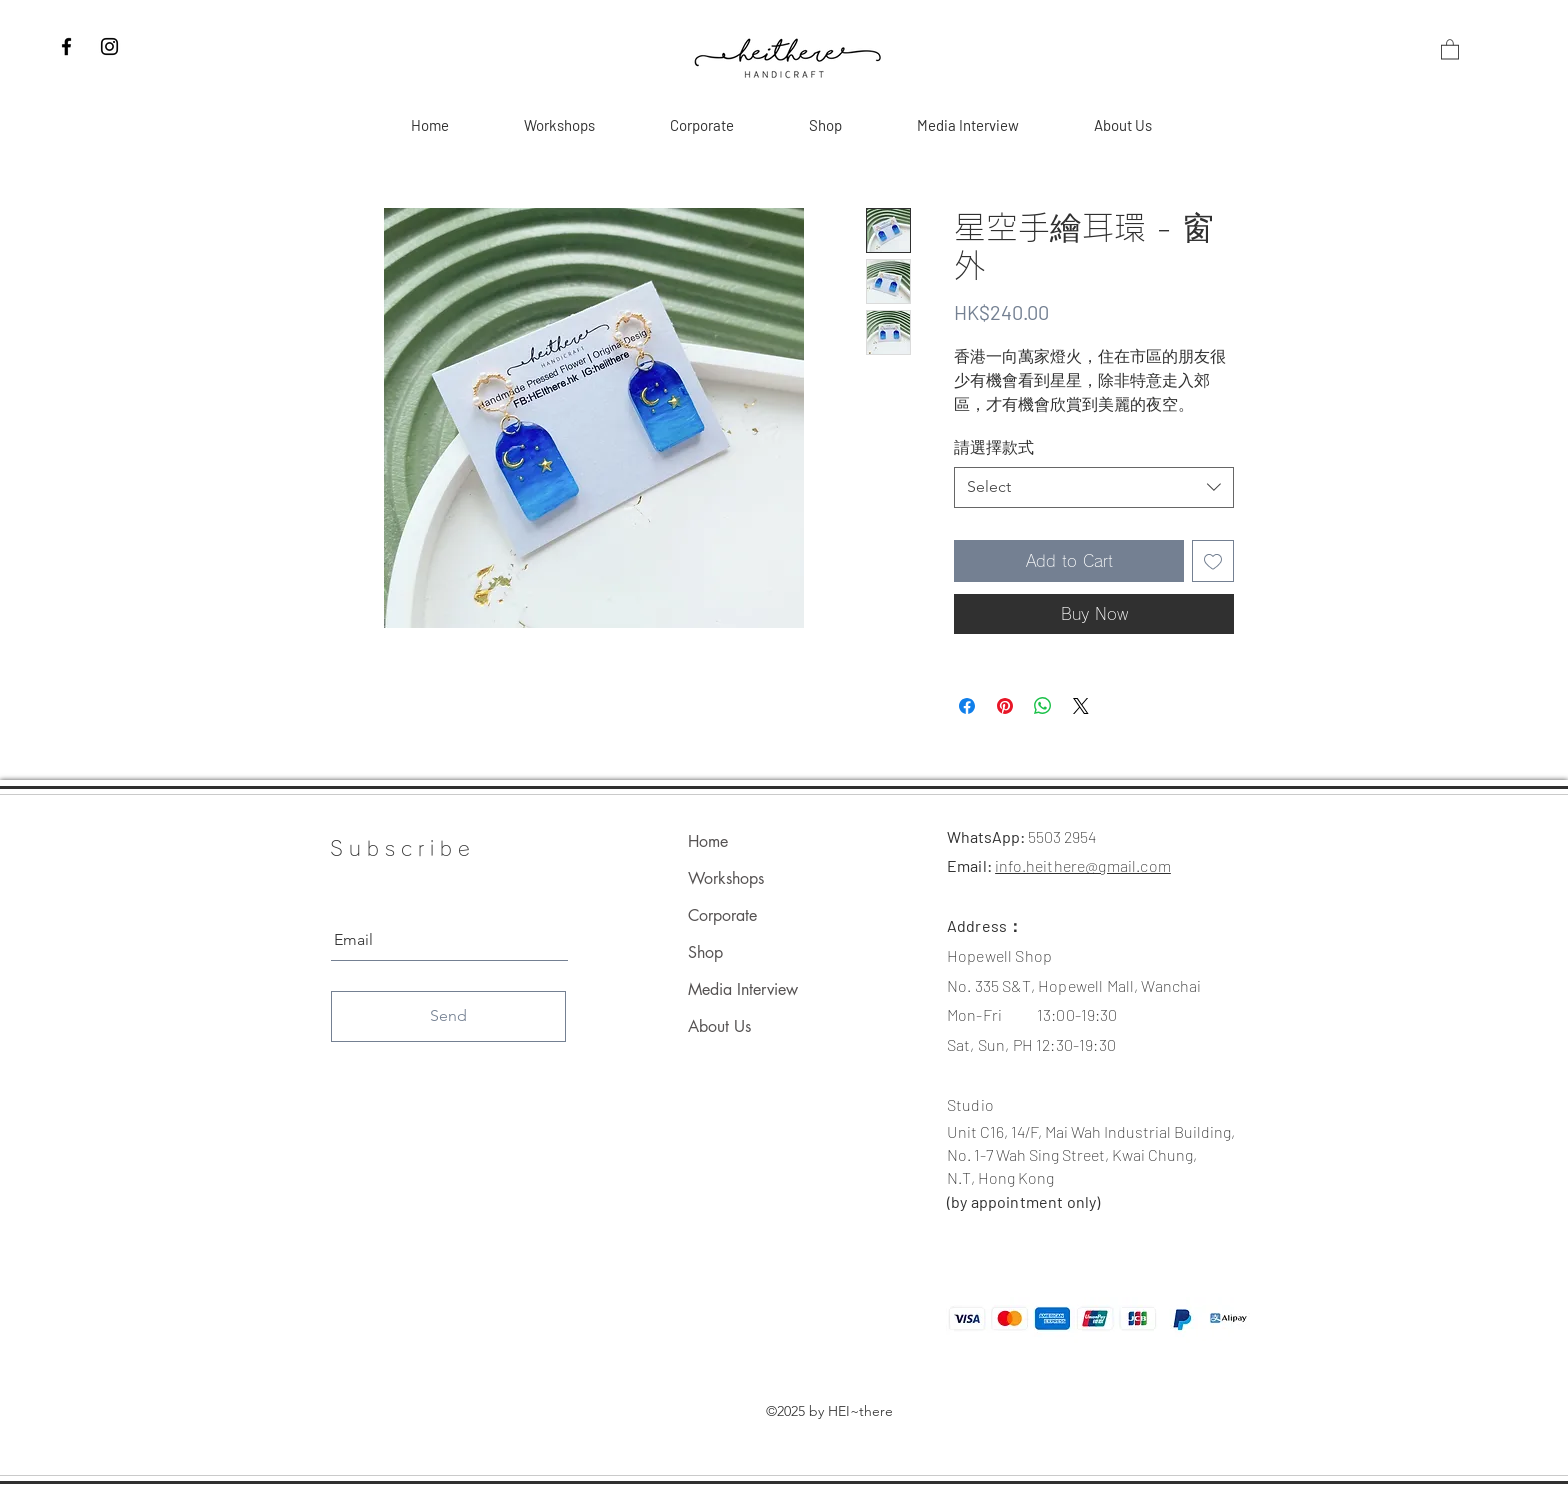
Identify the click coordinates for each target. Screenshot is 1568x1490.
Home (708, 841)
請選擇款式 (994, 447)
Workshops (726, 878)
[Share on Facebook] (967, 706)
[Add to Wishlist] (1213, 561)
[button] (1450, 48)
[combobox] (1094, 487)
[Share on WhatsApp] (1043, 706)
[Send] (448, 1016)
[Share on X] (1081, 706)
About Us (719, 1026)
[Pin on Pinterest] (1005, 706)
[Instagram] (109, 46)
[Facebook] (66, 46)
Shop (705, 952)
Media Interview (743, 989)
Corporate (722, 915)
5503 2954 (1062, 836)
